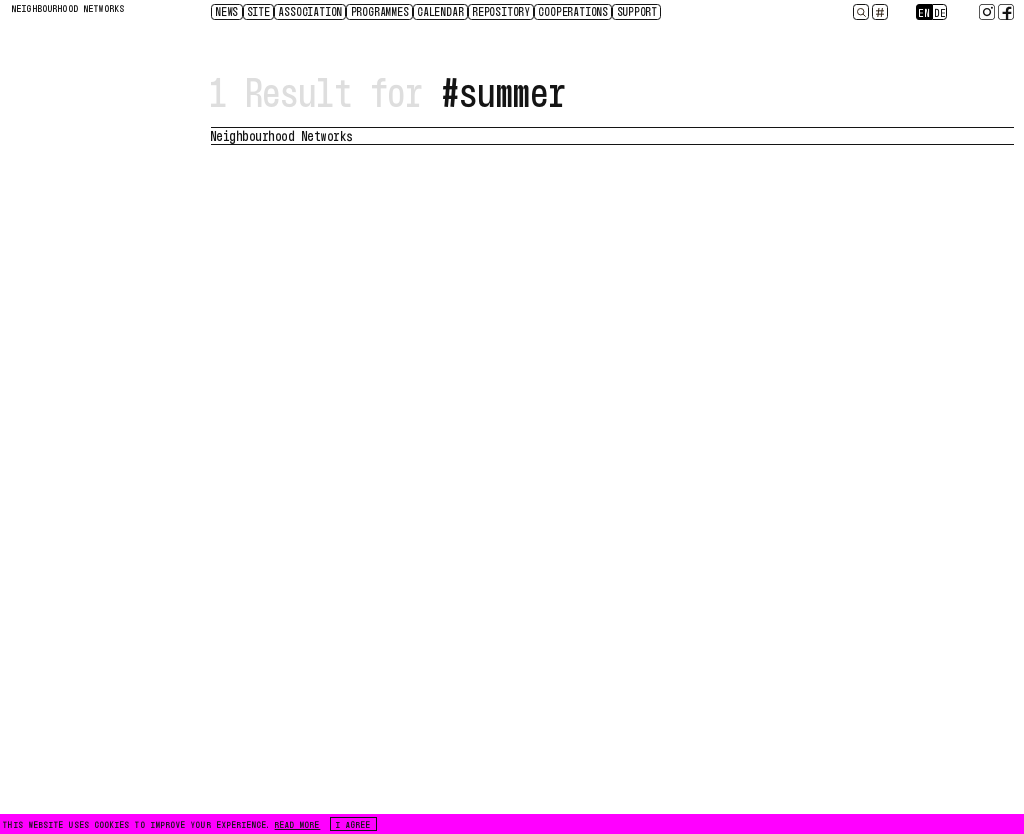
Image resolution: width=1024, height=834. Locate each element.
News (227, 11)
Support (638, 11)
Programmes (381, 11)
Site (259, 11)
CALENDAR (441, 11)
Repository (502, 11)
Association (311, 11)
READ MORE (298, 824)
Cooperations (574, 11)
